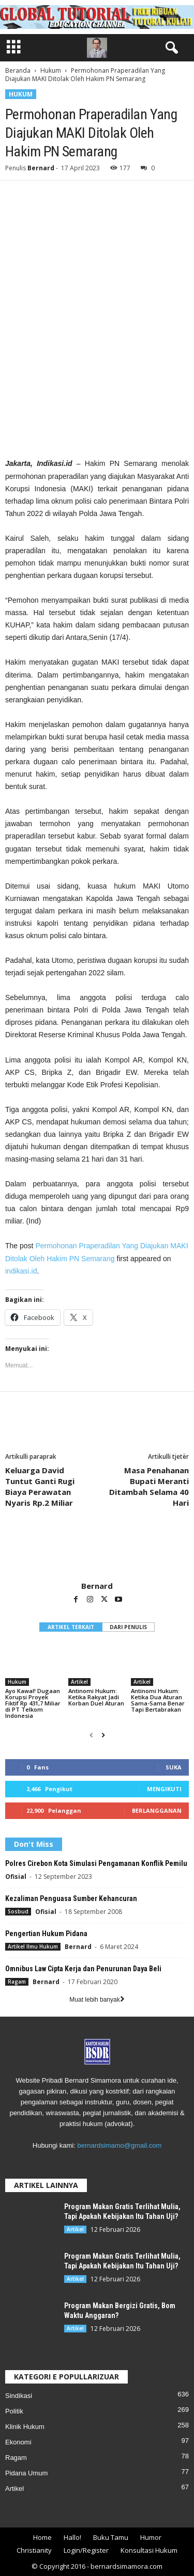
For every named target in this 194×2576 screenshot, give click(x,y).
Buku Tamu (110, 2537)
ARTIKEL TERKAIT (71, 1627)
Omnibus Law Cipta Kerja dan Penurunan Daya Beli (83, 1969)
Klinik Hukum (24, 2426)
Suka (174, 1767)
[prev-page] (91, 1735)
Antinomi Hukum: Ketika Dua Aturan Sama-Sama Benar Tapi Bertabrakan (158, 1700)
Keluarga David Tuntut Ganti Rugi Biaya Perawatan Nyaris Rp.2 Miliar (39, 1486)
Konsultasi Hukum (149, 2550)
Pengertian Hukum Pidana (46, 1933)
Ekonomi (18, 2442)
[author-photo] (97, 1551)
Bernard (40, 168)
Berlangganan (157, 1810)
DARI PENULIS (128, 1627)
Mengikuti (164, 1789)
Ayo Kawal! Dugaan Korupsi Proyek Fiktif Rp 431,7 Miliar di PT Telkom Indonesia (33, 1703)
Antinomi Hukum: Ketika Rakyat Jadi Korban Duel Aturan (96, 1697)
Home (42, 2537)
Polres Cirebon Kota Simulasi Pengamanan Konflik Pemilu (96, 1863)
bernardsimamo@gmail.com (119, 2145)
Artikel (79, 1681)
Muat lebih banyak (96, 1999)
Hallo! (72, 2537)
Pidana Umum (26, 2473)
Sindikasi (18, 2396)
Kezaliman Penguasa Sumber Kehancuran (71, 1898)
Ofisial (15, 1876)
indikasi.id (21, 1271)
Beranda (18, 70)
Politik (14, 2411)
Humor (150, 2537)
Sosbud (18, 1911)
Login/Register (86, 2550)
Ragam (17, 1981)
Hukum (50, 70)
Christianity (34, 2550)
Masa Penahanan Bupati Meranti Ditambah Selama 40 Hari (149, 1486)
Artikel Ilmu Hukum (33, 1946)
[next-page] (103, 1735)
